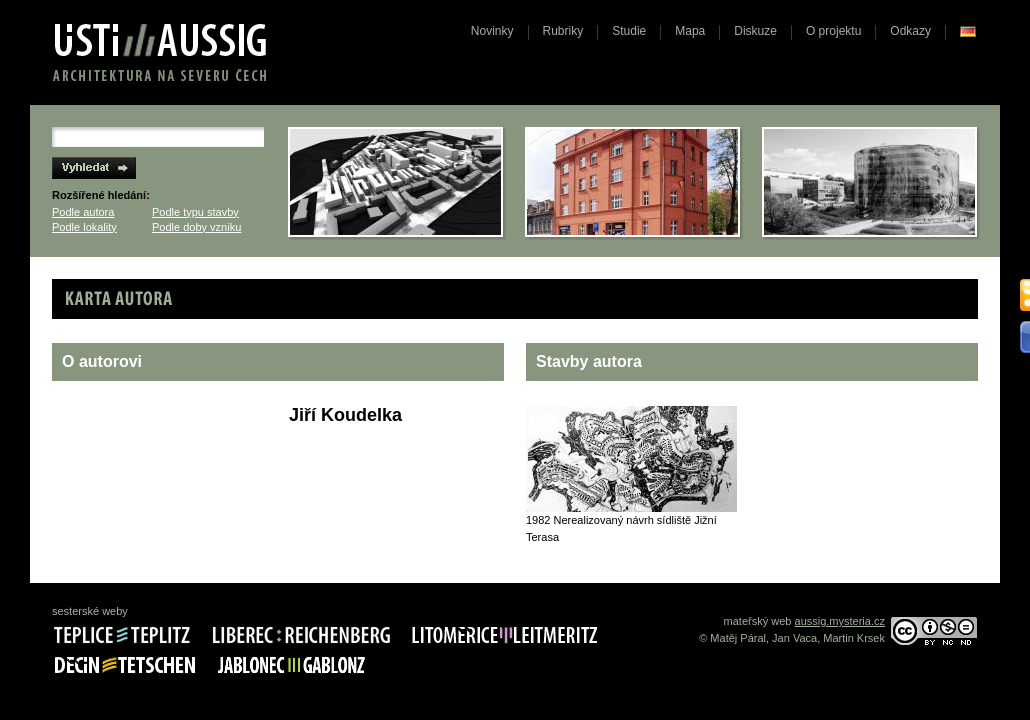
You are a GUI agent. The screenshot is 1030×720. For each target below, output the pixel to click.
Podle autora (83, 212)
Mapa (690, 31)
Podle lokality (84, 227)
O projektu (833, 31)
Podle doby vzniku (196, 227)
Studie (629, 31)
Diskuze (755, 31)
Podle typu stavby (195, 212)
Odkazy (910, 31)
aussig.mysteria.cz (840, 621)
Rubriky (563, 31)
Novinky (492, 31)
